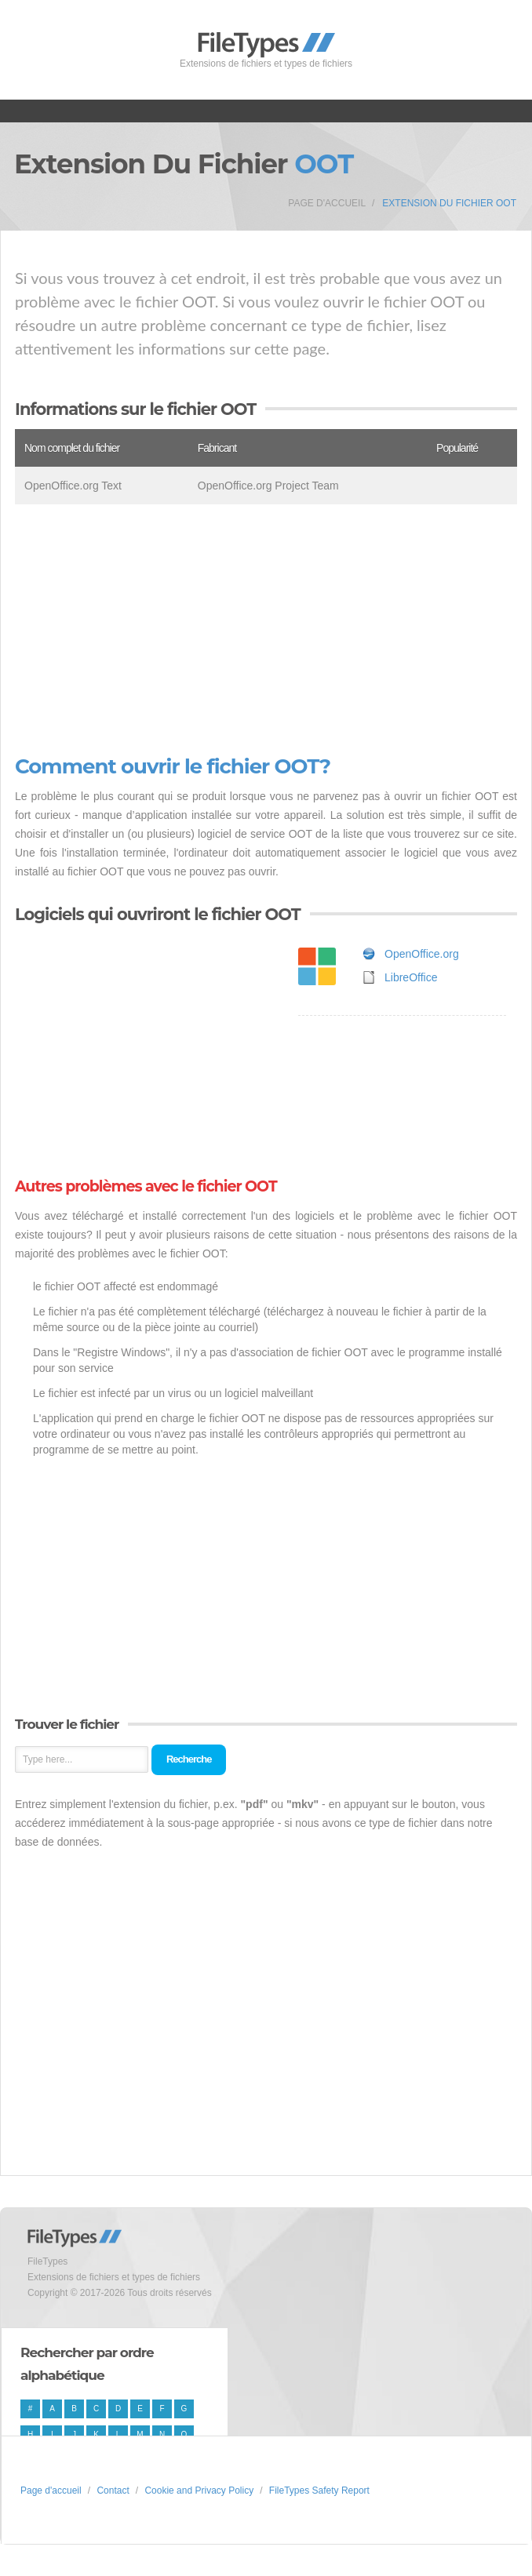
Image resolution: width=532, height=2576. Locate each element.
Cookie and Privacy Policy (198, 2490)
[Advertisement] (266, 630)
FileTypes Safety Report (319, 2490)
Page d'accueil (327, 203)
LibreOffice (410, 977)
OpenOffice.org (421, 954)
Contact (113, 2490)
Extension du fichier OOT (449, 203)
